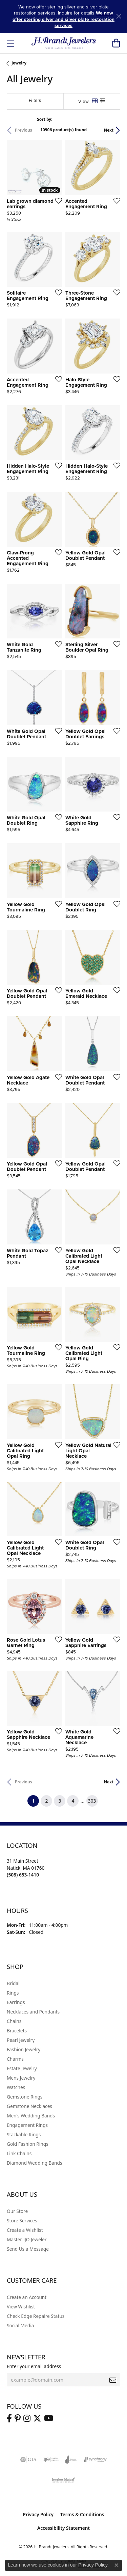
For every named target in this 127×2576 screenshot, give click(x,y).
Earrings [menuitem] (16, 2002)
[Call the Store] (23, 1874)
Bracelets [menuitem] (17, 2030)
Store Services (22, 2220)
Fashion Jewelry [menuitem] (23, 2049)
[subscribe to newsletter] (113, 2380)
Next (108, 130)
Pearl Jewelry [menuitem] (21, 2040)
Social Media (20, 2325)
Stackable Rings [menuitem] (24, 2134)
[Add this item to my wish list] (56, 200)
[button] (116, 43)
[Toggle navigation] (10, 43)
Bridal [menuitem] (13, 1983)
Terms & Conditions (82, 2514)
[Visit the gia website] (28, 2460)
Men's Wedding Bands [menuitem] (31, 2115)
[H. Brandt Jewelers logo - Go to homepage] (63, 43)
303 (92, 1801)
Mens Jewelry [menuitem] (21, 2078)
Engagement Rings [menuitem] (27, 2125)
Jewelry (19, 63)
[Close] (118, 16)
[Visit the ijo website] (51, 2460)
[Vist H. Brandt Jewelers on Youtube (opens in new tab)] (48, 2418)
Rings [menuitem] (13, 1993)
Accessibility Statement (63, 2528)
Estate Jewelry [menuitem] (22, 2068)
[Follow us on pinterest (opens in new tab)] (18, 2418)
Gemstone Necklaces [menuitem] (29, 2106)
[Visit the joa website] (71, 2460)
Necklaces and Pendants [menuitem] (33, 2011)
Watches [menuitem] (16, 2087)
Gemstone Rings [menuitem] (24, 2096)
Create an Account (26, 2297)
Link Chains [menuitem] (19, 2153)
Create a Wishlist (25, 2230)
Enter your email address (34, 2366)
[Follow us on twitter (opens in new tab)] (37, 2418)
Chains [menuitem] (14, 2021)
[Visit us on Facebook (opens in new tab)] (9, 2418)
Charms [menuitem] (15, 2059)
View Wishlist (21, 2306)
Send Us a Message (28, 2249)
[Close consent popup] (116, 2565)
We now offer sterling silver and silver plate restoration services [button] (63, 19)
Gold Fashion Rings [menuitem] (27, 2144)
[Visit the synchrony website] (95, 2460)
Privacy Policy (38, 2514)
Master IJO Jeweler (27, 2239)
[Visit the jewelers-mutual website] (63, 2480)
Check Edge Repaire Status (35, 2316)
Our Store (17, 2211)
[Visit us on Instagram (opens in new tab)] (26, 2418)
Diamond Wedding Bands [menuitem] (34, 2163)
